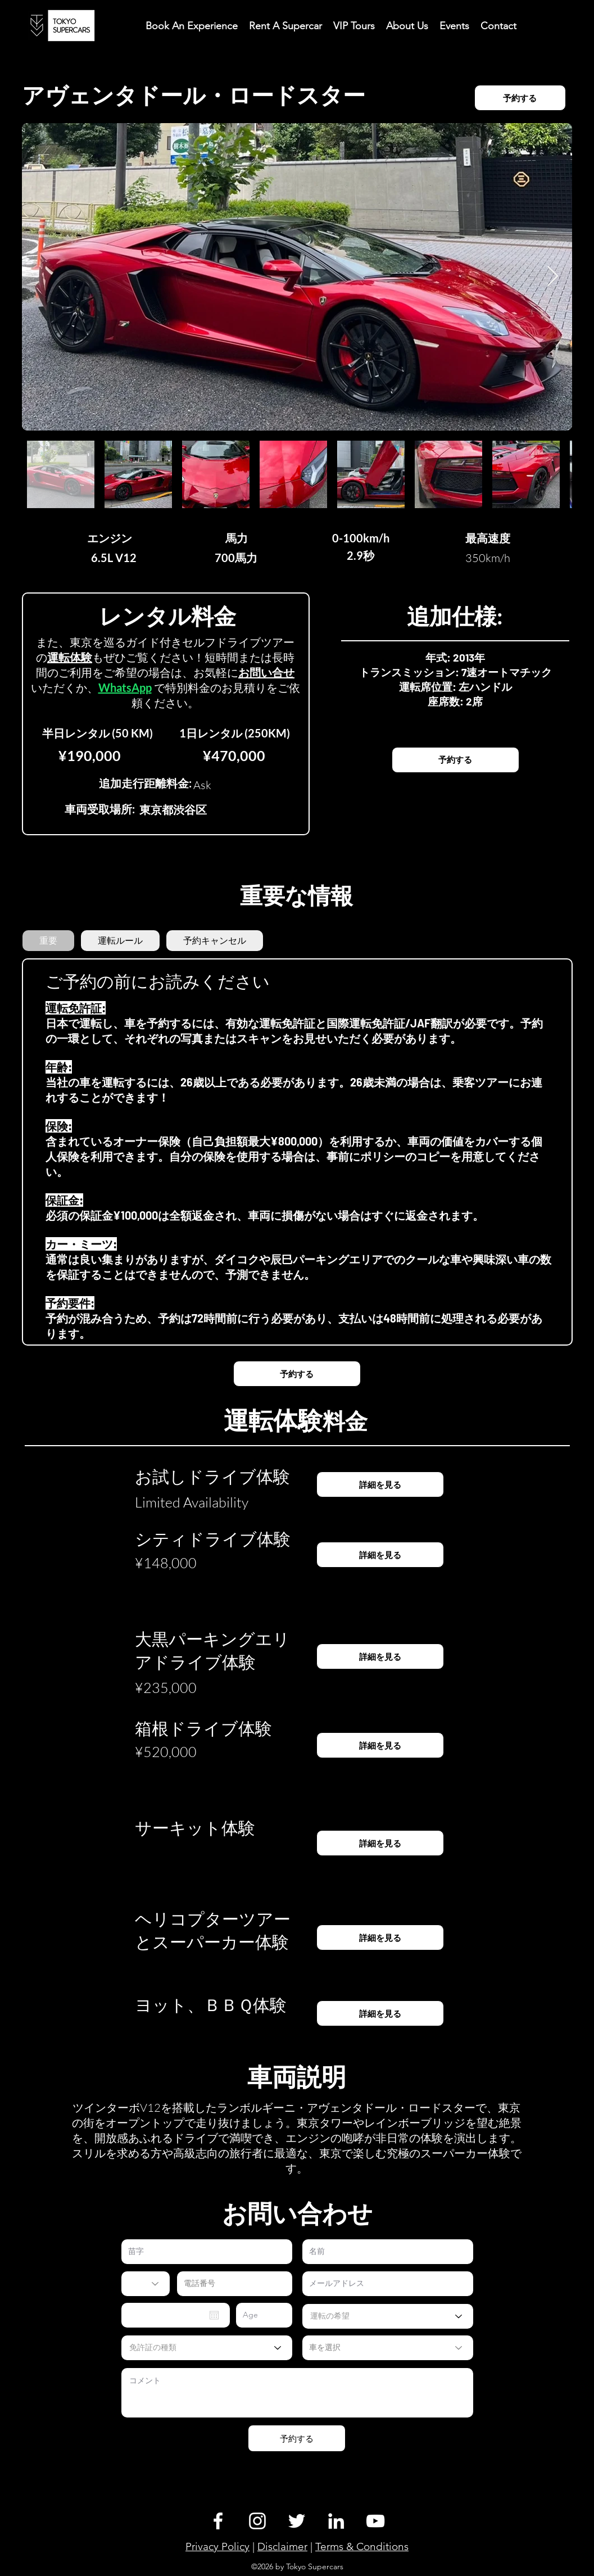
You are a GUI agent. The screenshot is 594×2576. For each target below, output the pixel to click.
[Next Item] (552, 277)
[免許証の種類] (206, 2347)
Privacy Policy (217, 2546)
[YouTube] (375, 2521)
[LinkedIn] (336, 2521)
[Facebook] (218, 2521)
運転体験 (69, 657)
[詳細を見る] (380, 1484)
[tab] (48, 940)
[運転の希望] (387, 2316)
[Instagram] (257, 2521)
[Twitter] (296, 2521)
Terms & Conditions (362, 2546)
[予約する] (520, 98)
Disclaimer (282, 2546)
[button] (498, 25)
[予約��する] (455, 760)
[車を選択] (387, 2347)
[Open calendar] (214, 2315)
